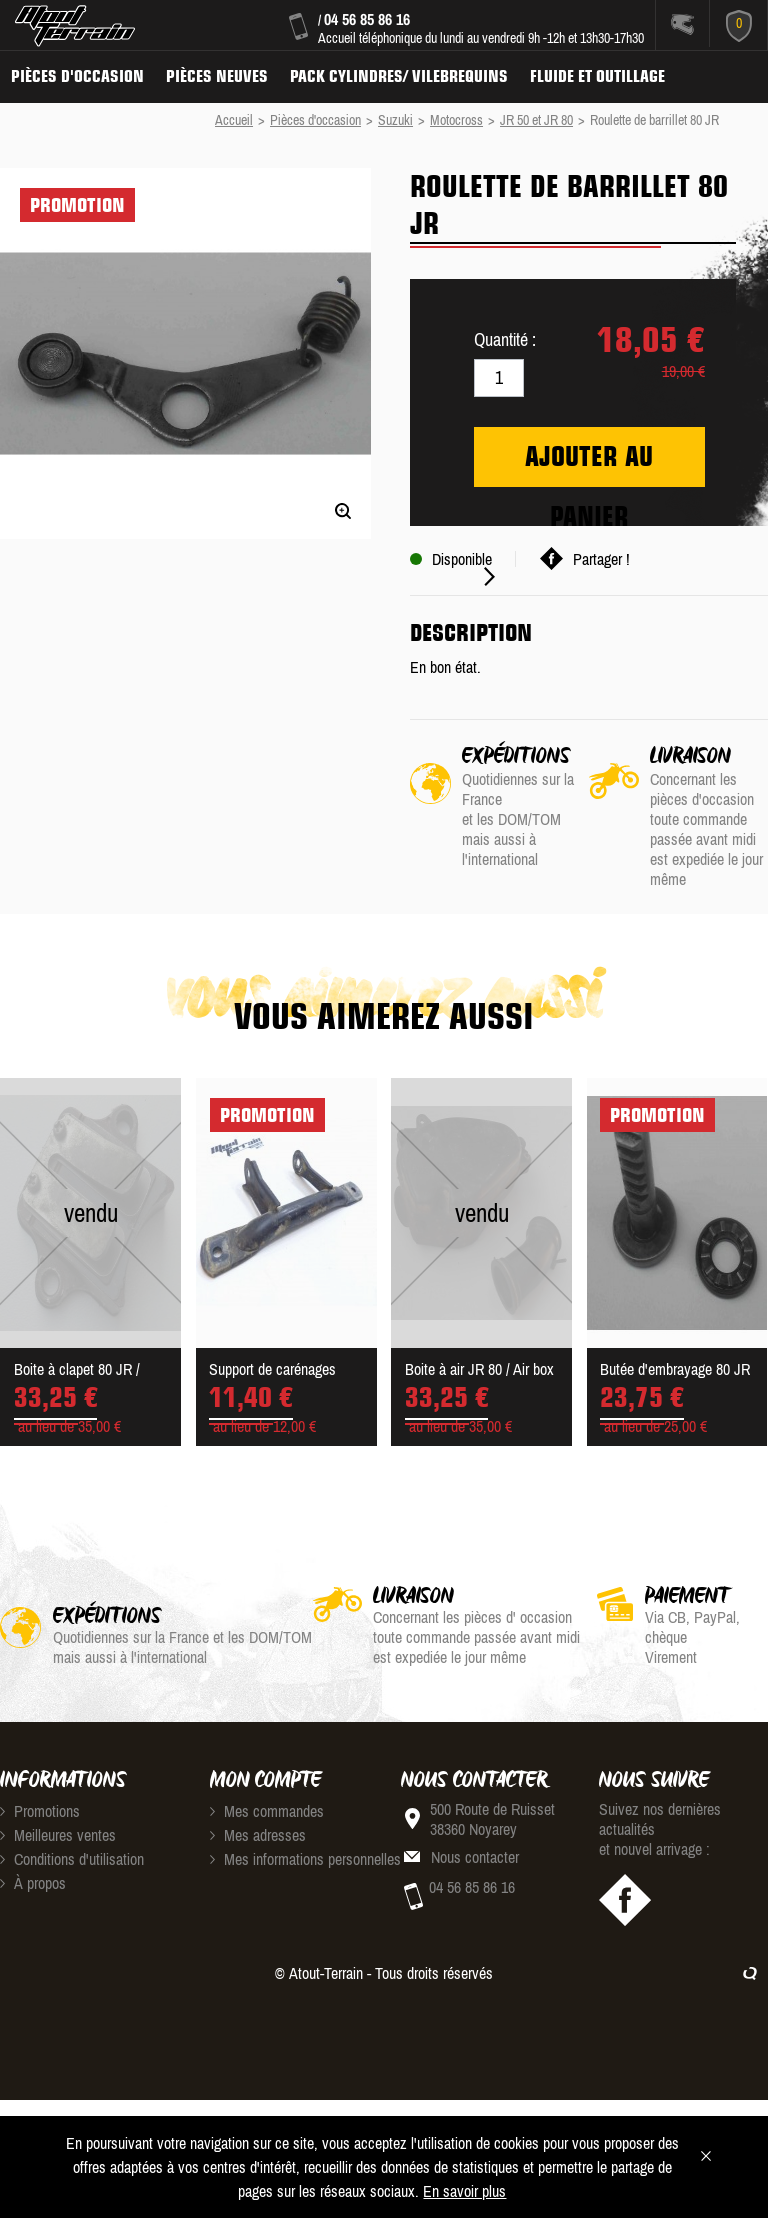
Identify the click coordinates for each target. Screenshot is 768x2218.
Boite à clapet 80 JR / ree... (77, 1371)
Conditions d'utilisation (72, 1859)
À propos (33, 1883)
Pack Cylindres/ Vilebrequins (399, 76)
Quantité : (505, 339)
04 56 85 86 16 (367, 19)
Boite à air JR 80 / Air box (479, 1369)
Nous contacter (475, 1857)
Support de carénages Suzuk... (272, 1371)
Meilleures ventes (58, 1835)
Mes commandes (267, 1811)
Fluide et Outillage (597, 76)
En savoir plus (464, 2191)
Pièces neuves (217, 76)
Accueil (234, 120)
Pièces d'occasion (77, 76)
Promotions (40, 1811)
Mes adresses (258, 1835)
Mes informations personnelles (305, 1859)
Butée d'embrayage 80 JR (675, 1369)
